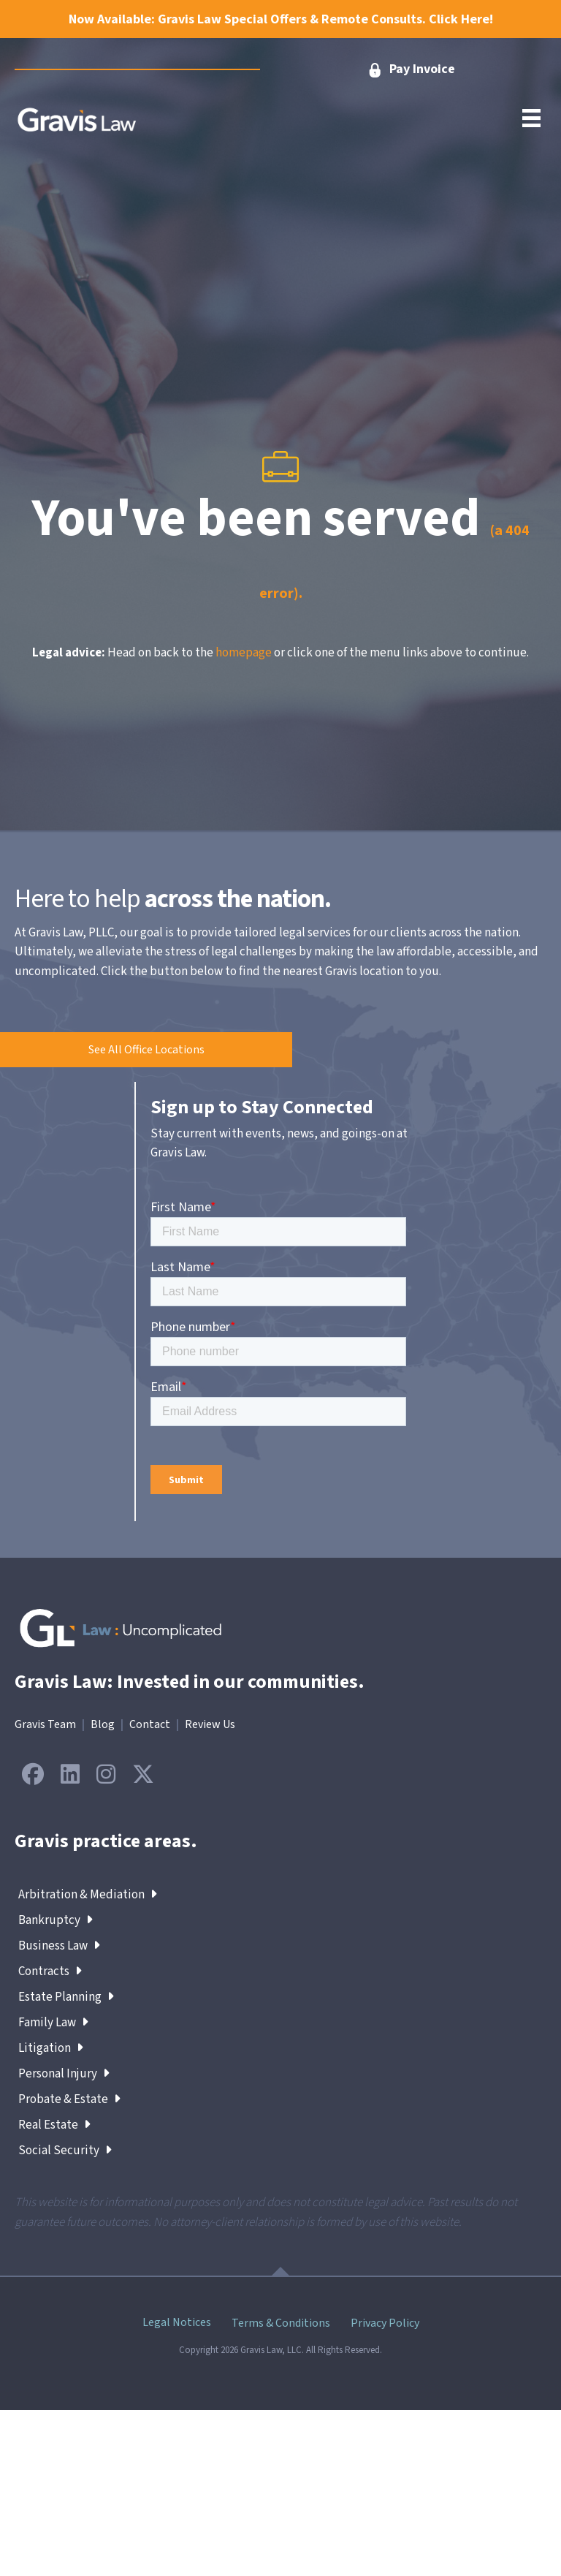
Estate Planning (66, 1997)
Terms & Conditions (281, 2323)
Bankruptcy (55, 1920)
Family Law (53, 2022)
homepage (243, 653)
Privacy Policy (385, 2323)
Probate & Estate (69, 2099)
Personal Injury (64, 2074)
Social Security (65, 2150)
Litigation (50, 2048)
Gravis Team (45, 1724)
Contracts (50, 1971)
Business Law (59, 1946)
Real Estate (54, 2125)
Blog (103, 1724)
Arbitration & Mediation (87, 1894)
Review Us (210, 1724)
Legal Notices (176, 2322)
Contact (149, 1724)
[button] (146, 1049)
